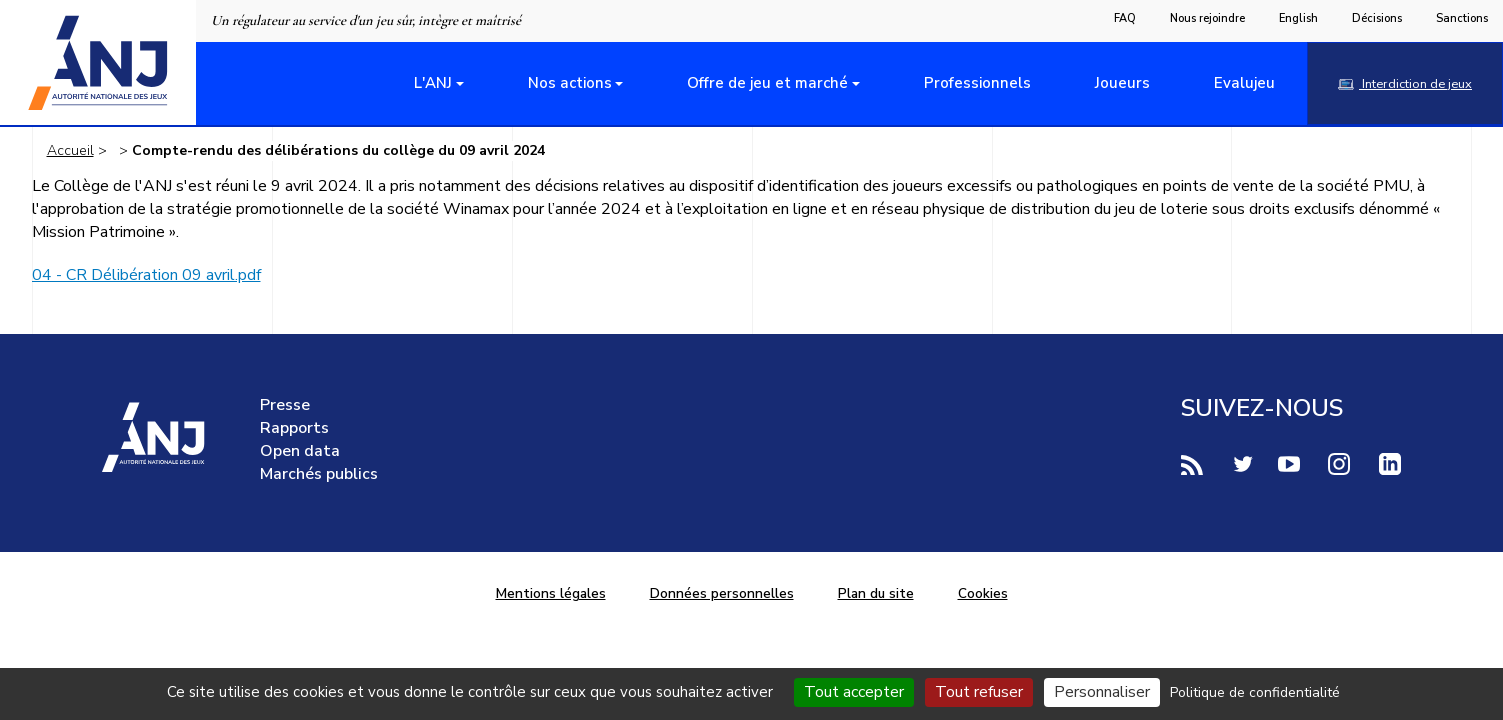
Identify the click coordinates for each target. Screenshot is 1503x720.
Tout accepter (854, 692)
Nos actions (570, 83)
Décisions (1377, 18)
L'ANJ (433, 83)
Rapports (294, 428)
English (1298, 18)
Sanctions (1462, 18)
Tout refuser (979, 692)
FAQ (1125, 18)
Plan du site (876, 593)
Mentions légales (551, 593)
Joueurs (1122, 83)
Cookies (983, 593)
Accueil (70, 150)
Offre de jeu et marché (767, 83)
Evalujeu (1244, 83)
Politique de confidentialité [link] (1255, 692)
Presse (285, 405)
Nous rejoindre (1207, 18)
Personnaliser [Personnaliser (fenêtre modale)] (1102, 692)
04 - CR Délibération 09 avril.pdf (146, 275)
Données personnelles (722, 593)
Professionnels (977, 83)
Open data (300, 451)
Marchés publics (319, 474)
